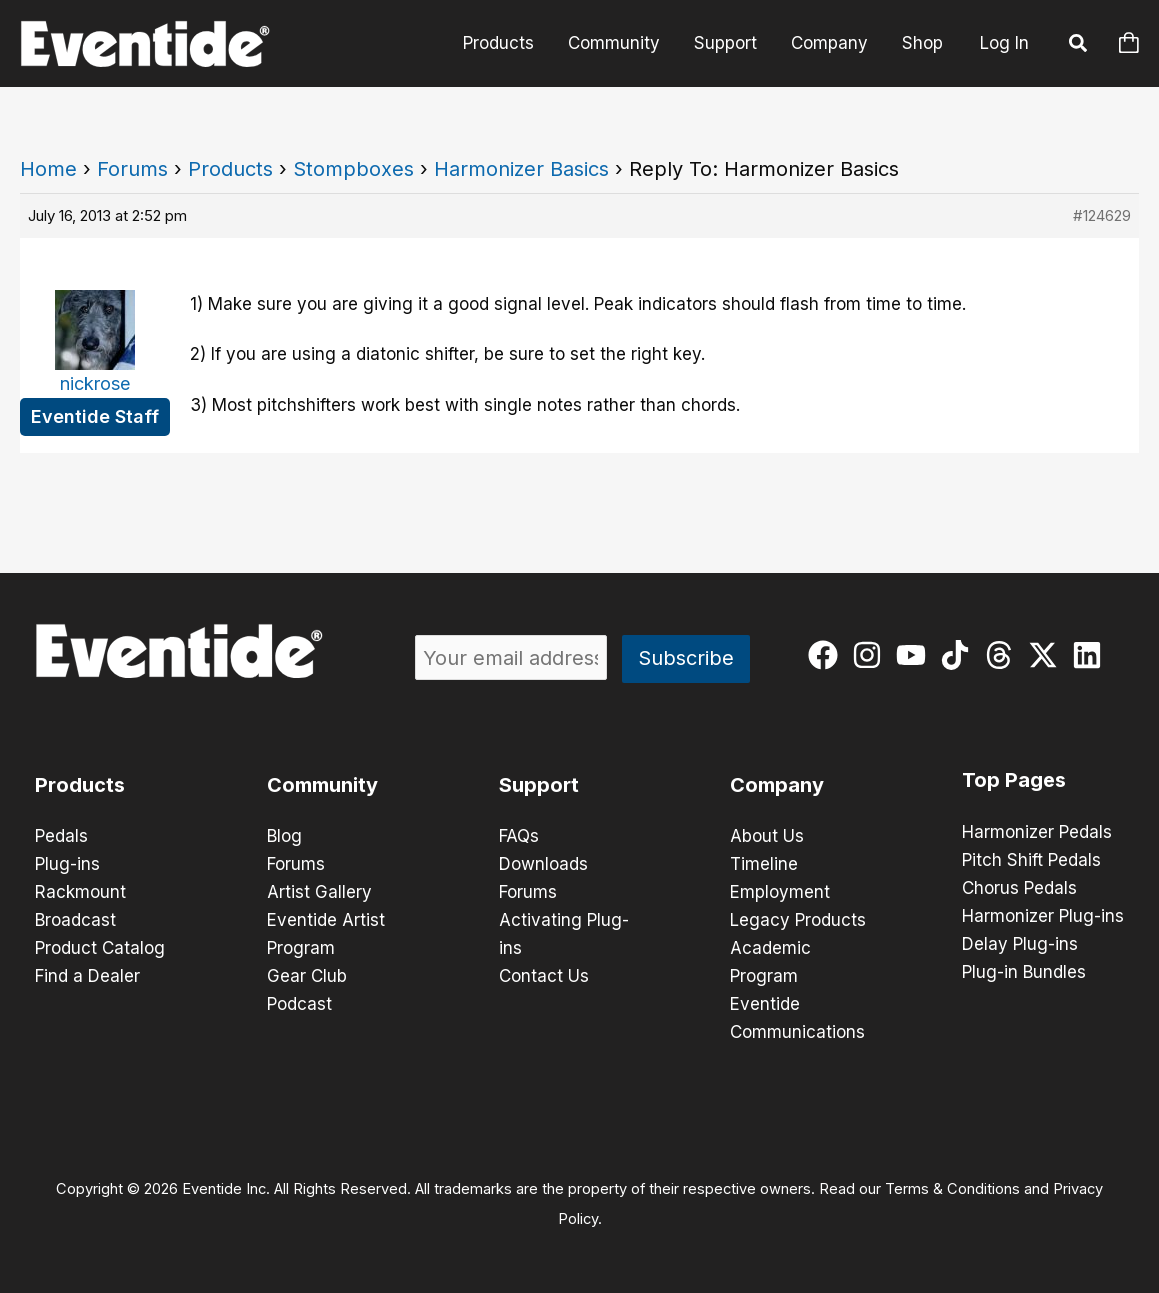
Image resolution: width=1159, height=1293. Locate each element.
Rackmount (80, 892)
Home (48, 169)
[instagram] (871, 655)
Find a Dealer (87, 976)
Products (498, 43)
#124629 (1102, 215)
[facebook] (827, 655)
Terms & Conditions (952, 1189)
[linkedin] (1091, 655)
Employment (780, 892)
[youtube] (915, 655)
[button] (1079, 46)
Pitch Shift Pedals (1031, 860)
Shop (922, 43)
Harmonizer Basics (521, 169)
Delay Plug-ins (1020, 944)
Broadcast (75, 920)
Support (725, 43)
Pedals (61, 836)
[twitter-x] (1047, 655)
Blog (284, 836)
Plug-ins (67, 864)
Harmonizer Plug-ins (1043, 916)
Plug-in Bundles (1024, 972)
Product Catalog (100, 948)
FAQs (519, 836)
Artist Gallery (319, 892)
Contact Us (544, 976)
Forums (132, 169)
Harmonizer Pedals (1037, 832)
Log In (1004, 43)
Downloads (543, 864)
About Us (767, 836)
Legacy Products (798, 920)
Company (829, 43)
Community (614, 43)
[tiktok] (959, 655)
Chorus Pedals (1019, 888)
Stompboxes (353, 169)
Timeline (764, 864)
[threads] (1003, 655)
